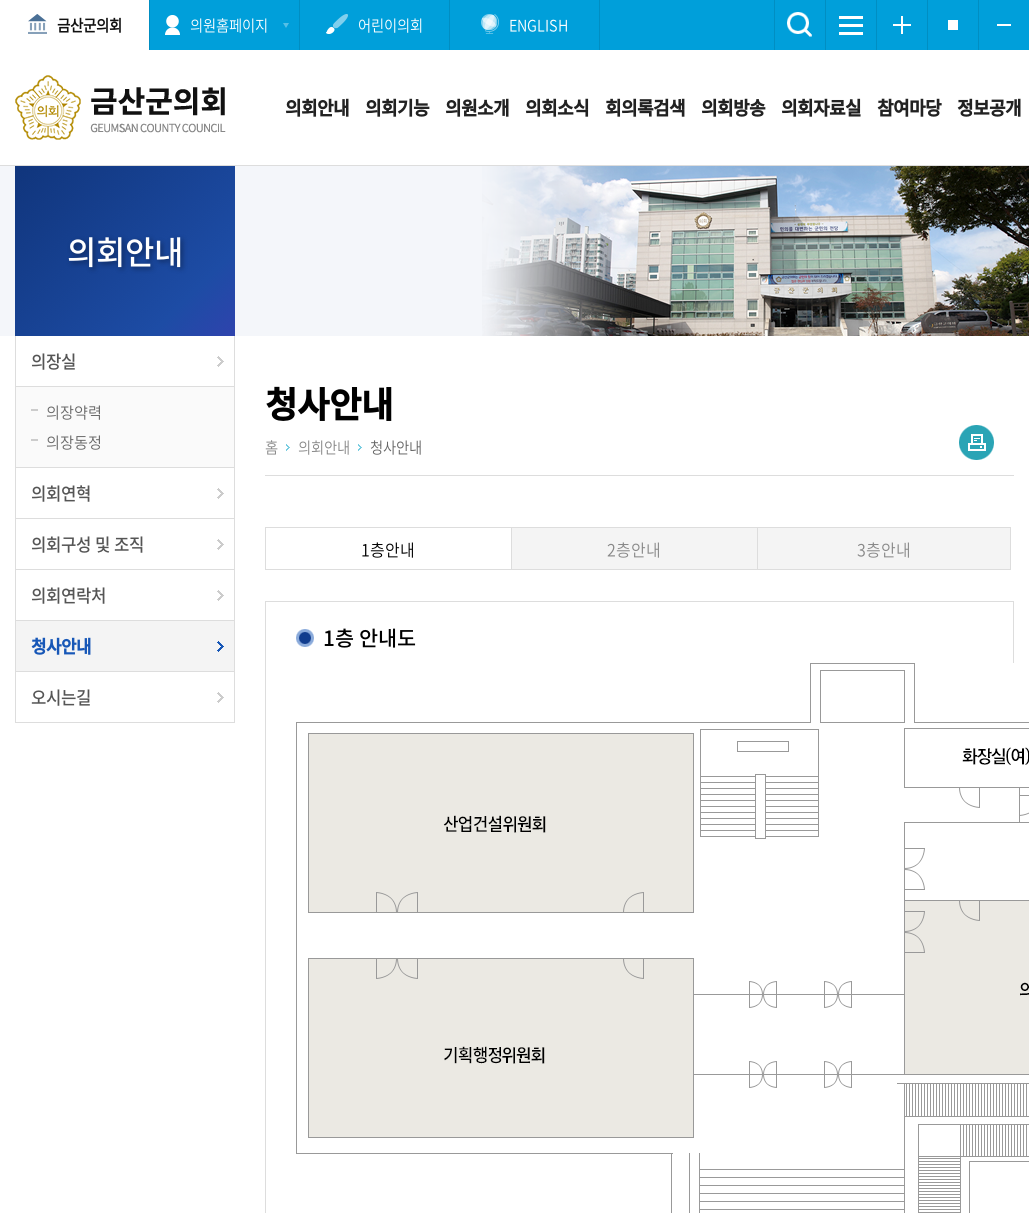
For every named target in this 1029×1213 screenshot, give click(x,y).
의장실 (53, 361)
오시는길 (61, 697)
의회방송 (733, 107)
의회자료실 (821, 107)
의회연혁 (61, 493)
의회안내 (317, 107)
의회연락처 (68, 595)
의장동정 (74, 441)
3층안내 (884, 549)
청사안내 (61, 646)
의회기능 (397, 107)
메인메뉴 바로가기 (515, 1)
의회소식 (557, 107)
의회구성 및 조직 (87, 544)
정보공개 (989, 107)
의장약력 (74, 411)
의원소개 (477, 107)
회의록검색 (645, 107)
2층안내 (634, 549)
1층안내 (388, 549)
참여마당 (909, 107)
